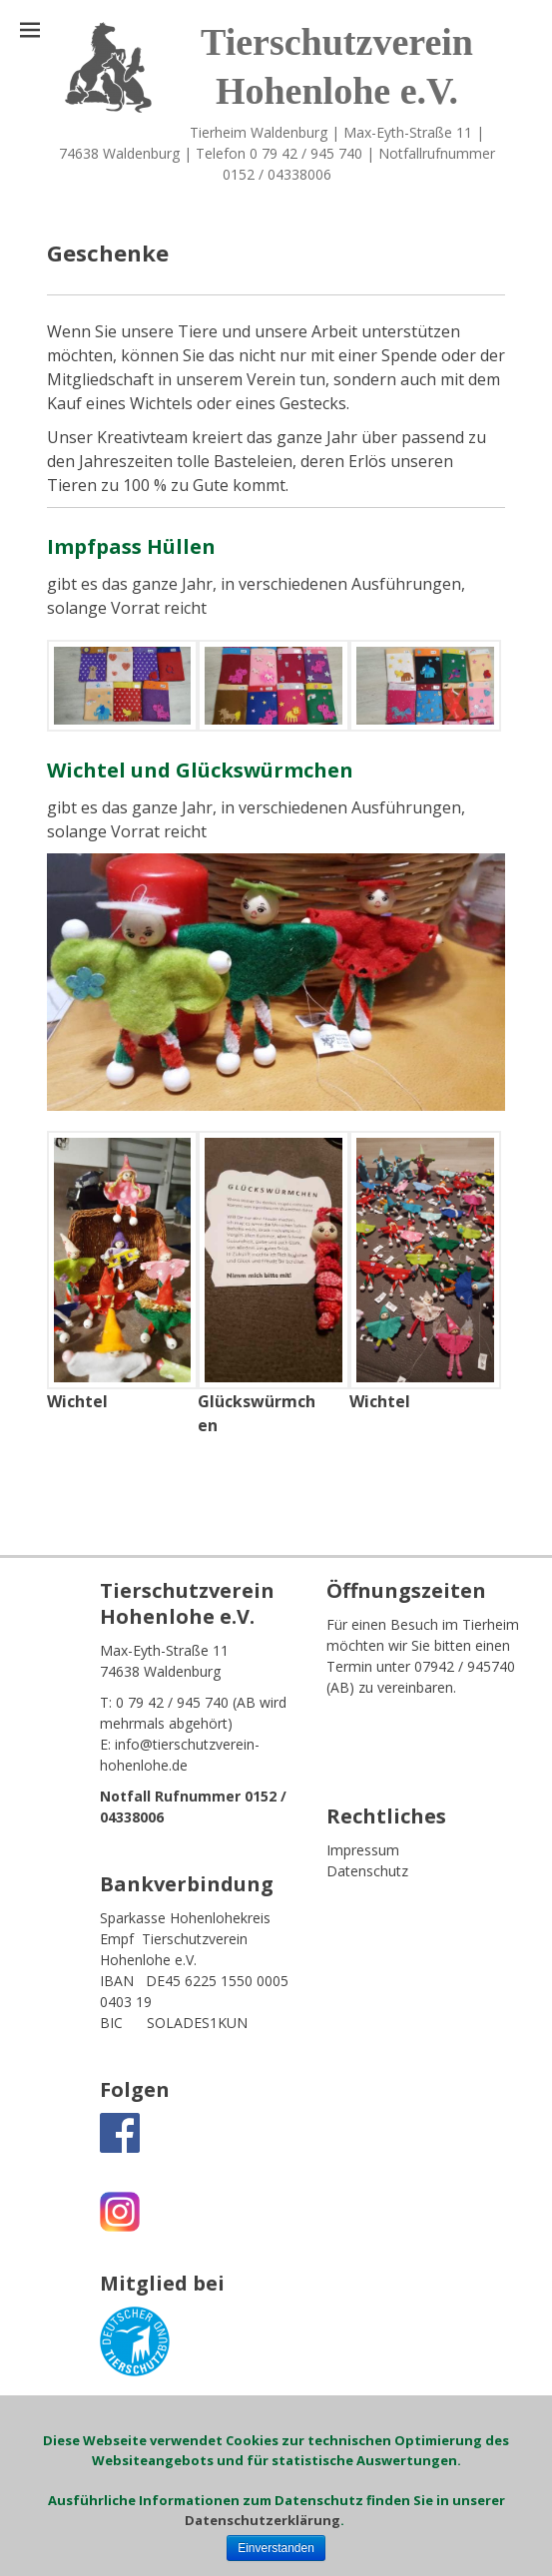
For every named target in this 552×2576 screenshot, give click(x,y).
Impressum (362, 1849)
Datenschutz (367, 1870)
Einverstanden (276, 2548)
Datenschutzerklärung (262, 2520)
